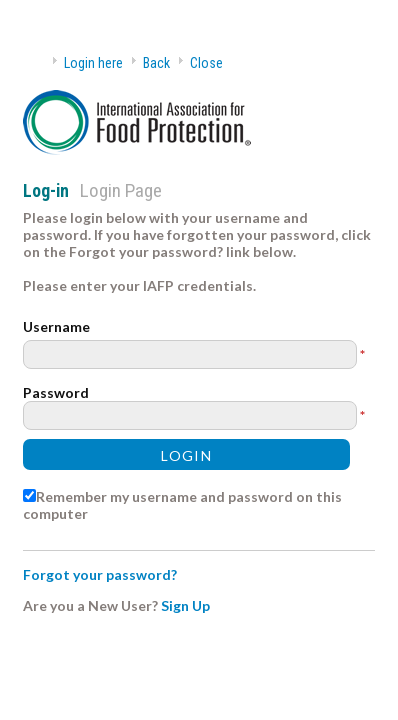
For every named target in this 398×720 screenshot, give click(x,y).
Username (56, 326)
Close (206, 63)
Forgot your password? (100, 574)
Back (156, 63)
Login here (93, 63)
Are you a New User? (90, 605)
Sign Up (185, 605)
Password (56, 392)
